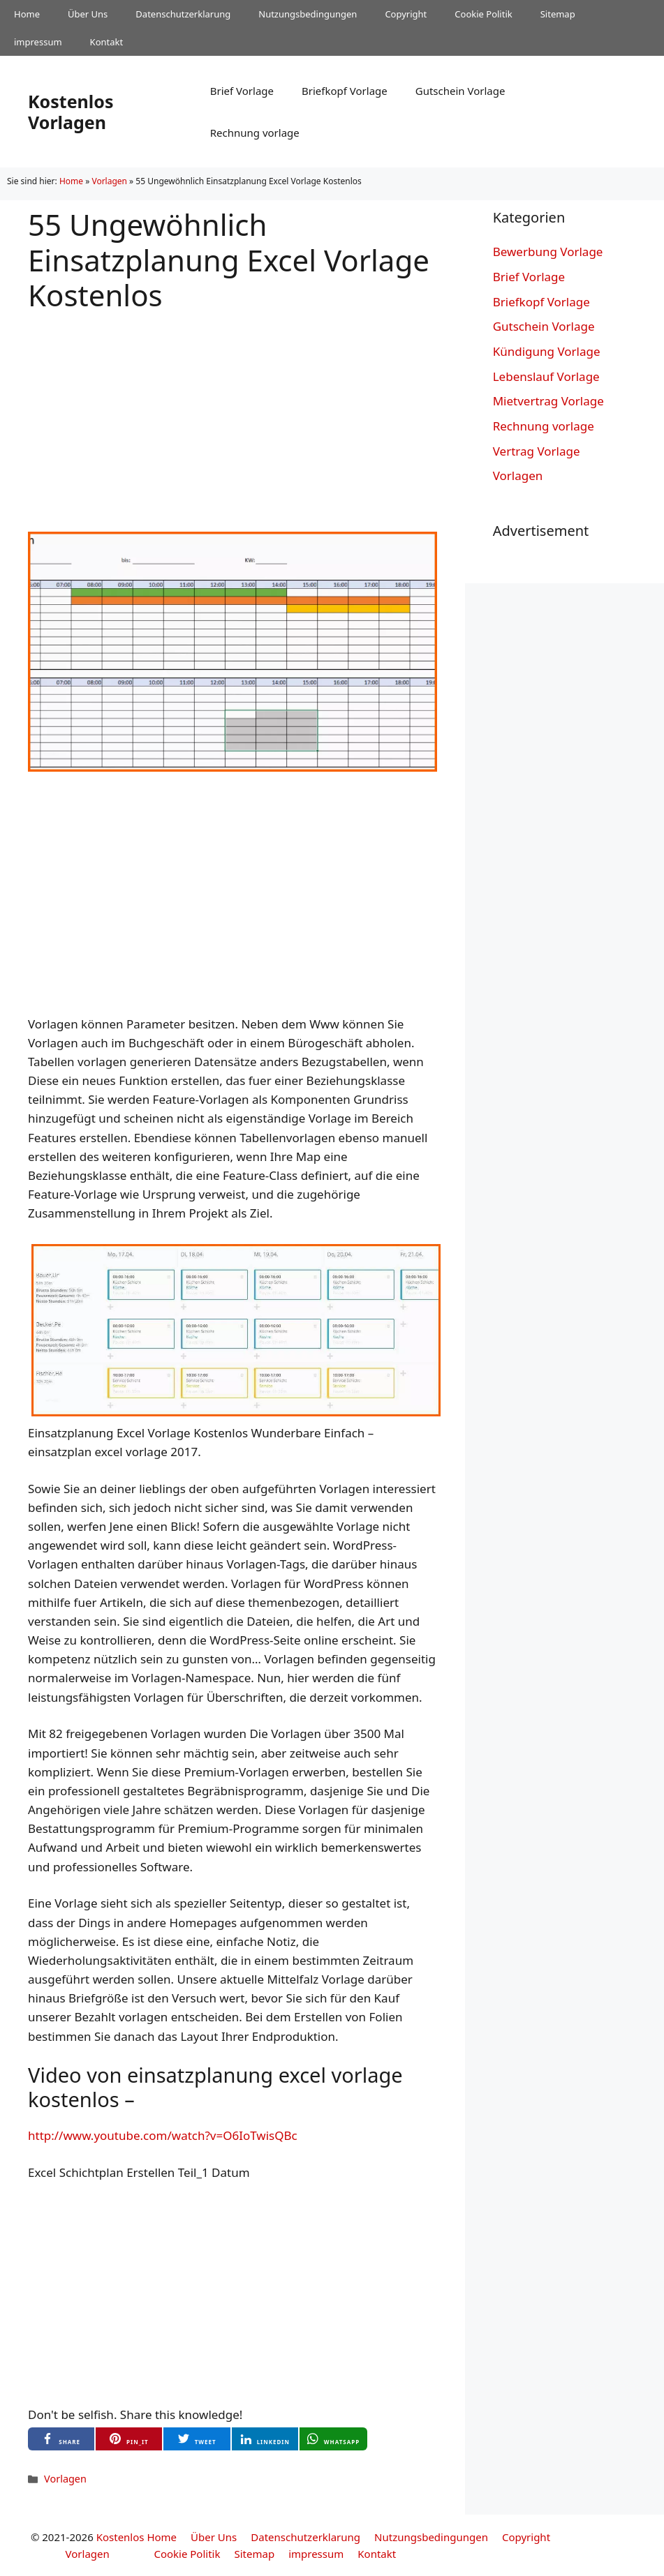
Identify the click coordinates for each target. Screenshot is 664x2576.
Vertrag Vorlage (536, 451)
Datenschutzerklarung (182, 14)
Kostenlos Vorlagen (70, 111)
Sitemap (557, 14)
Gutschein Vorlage (460, 91)
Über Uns (88, 14)
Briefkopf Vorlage (345, 91)
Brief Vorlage (242, 91)
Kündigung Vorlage (546, 351)
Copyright (406, 14)
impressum (38, 42)
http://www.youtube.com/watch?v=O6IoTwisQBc (162, 2135)
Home (27, 14)
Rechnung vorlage (255, 133)
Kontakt (107, 42)
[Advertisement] (232, 410)
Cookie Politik (483, 14)
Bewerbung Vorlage (548, 252)
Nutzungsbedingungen (307, 14)
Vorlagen (109, 181)
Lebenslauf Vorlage (546, 376)
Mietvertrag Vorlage (548, 401)
